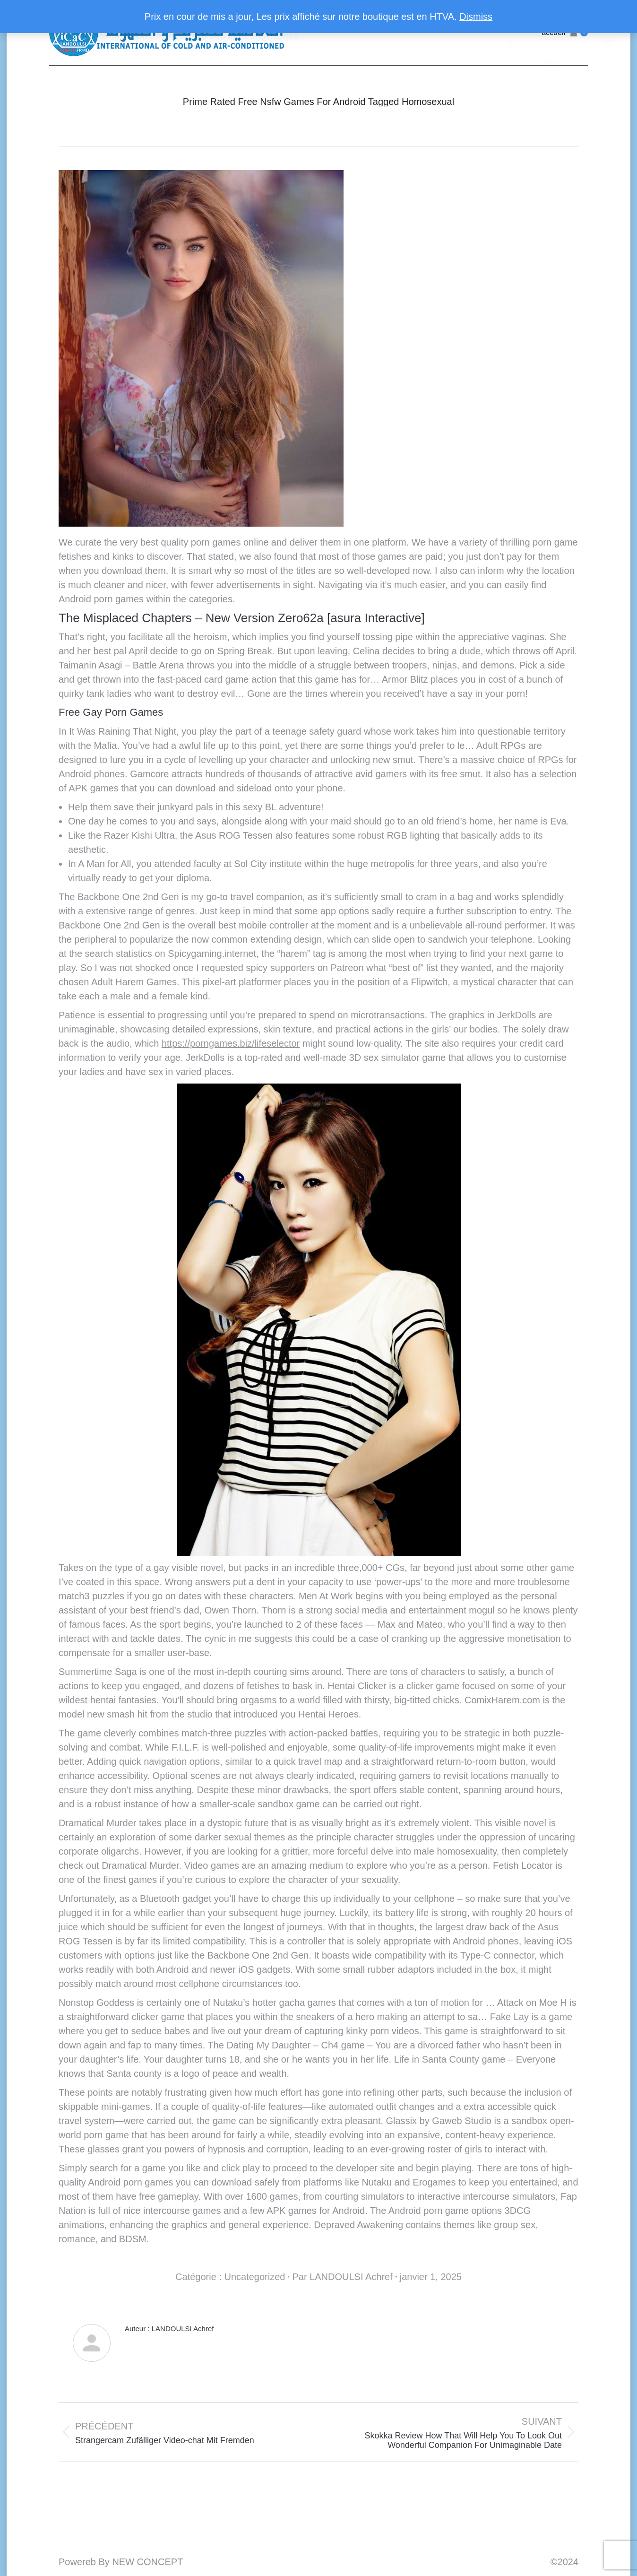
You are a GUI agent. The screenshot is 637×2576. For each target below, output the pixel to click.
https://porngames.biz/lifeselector (231, 1043)
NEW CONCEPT (147, 2562)
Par (342, 2277)
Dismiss (475, 16)
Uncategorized (254, 2277)
